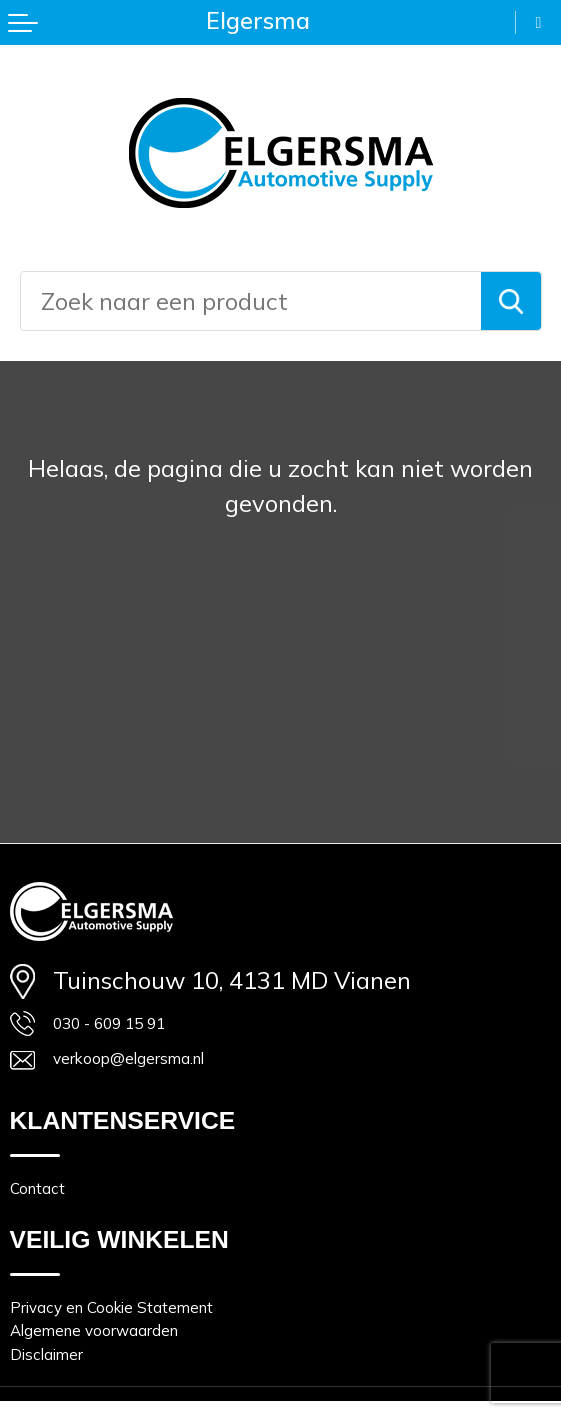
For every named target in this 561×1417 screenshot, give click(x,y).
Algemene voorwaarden (141, 1383)
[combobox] (251, 301)
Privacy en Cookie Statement (165, 1347)
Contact (52, 1216)
